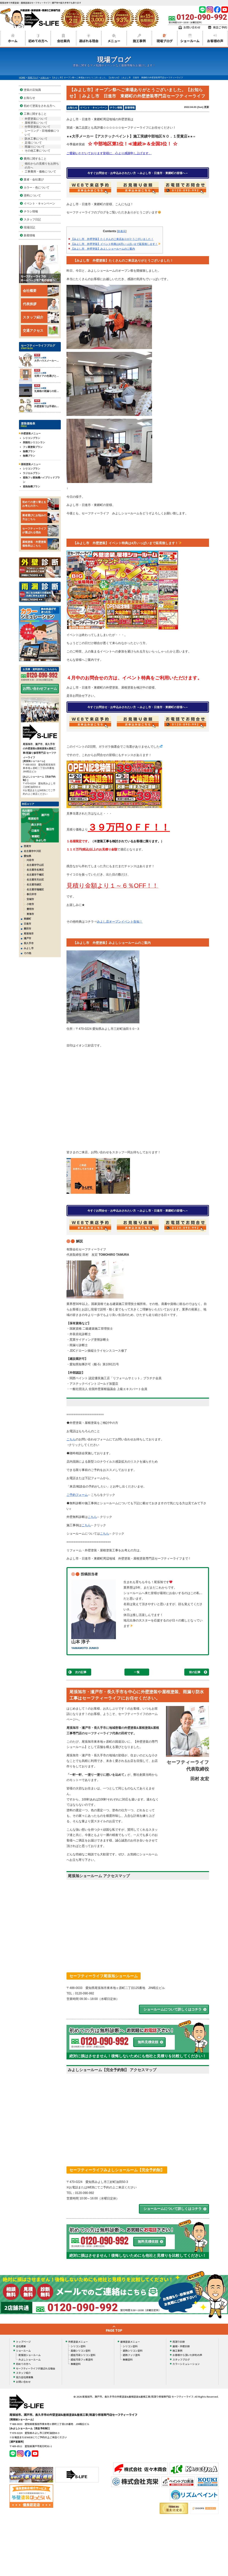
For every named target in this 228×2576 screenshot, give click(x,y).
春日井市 (31, 894)
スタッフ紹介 (41, 317)
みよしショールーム (29, 2359)
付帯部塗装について (37, 126)
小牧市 (30, 904)
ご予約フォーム (77, 1494)
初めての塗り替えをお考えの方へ (40, 504)
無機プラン (29, 451)
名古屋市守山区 (35, 865)
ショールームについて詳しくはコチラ (172, 2009)
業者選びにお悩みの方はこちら (40, 517)
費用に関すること (35, 158)
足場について (33, 142)
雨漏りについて (35, 146)
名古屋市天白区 (35, 879)
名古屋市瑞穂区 (35, 889)
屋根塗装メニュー (130, 2341)
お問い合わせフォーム (40, 688)
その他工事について (37, 150)
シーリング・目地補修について (42, 132)
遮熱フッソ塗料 (131, 2355)
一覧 (137, 1672)
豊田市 (27, 928)
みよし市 (29, 948)
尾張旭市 (29, 933)
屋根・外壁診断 (181, 2346)
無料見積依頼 (148, 2042)
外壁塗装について (36, 118)
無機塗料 (76, 2364)
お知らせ (72, 107)
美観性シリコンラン (34, 442)
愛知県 (27, 856)
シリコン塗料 (78, 2346)
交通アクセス (41, 330)
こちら (71, 1439)
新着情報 (130, 107)
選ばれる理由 (88, 40)
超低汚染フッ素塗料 (82, 2359)
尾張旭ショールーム (29, 2355)
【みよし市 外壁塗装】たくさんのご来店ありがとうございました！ (112, 239)
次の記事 (80, 1672)
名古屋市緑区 (34, 884)
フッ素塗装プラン (33, 447)
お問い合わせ (191, 27)
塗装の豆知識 (32, 89)
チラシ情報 (116, 107)
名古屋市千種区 (35, 874)
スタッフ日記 (32, 219)
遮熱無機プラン (31, 486)
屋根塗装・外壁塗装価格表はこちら (40, 544)
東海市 (30, 914)
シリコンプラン (31, 438)
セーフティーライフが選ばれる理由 (40, 530)
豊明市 (30, 909)
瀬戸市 (27, 938)
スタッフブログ (181, 2359)
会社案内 (63, 40)
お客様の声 (215, 40)
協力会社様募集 (24, 2377)
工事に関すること (35, 113)
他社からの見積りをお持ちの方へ (42, 165)
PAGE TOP (114, 2330)
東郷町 (27, 918)
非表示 (122, 231)
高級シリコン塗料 (80, 2350)
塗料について (32, 195)
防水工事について (36, 138)
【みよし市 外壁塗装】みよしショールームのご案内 (103, 248)
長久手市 (29, 943)
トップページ (23, 2341)
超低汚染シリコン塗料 (83, 2355)
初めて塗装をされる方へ (39, 105)
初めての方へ (38, 40)
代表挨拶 (41, 304)
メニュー (114, 40)
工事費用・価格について (40, 171)
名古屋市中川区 (32, 851)
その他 (27, 953)
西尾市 (27, 846)
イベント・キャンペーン (93, 107)
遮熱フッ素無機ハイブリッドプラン (41, 479)
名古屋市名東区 (35, 869)
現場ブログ (165, 40)
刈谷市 (30, 860)
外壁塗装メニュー (78, 2341)
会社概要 (41, 290)
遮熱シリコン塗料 (132, 2350)
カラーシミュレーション (186, 2364)
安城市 (30, 899)
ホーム (12, 40)
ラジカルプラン (31, 473)
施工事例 (139, 40)
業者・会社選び (34, 179)
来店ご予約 (220, 27)
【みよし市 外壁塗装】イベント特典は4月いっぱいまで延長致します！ (116, 243)
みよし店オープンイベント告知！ (119, 921)
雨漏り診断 (179, 2341)
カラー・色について (36, 187)
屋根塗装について (36, 122)
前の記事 (194, 1672)
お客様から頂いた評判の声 (187, 2355)
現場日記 (29, 227)
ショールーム (190, 40)
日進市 (27, 923)
